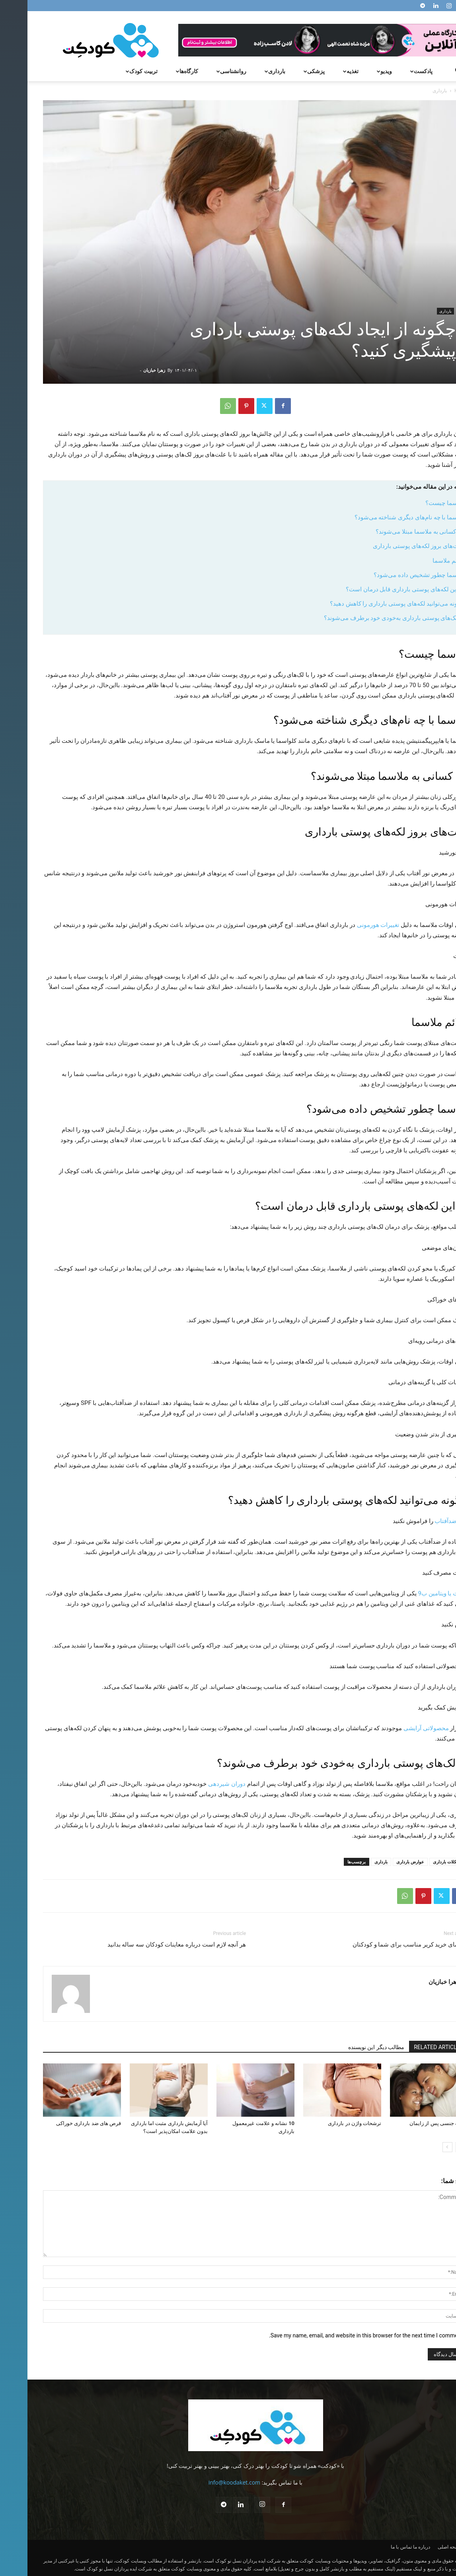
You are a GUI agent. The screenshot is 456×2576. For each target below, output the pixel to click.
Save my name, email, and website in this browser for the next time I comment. (338, 2335)
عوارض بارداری (383, 1862)
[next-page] (420, 2147)
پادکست (393, 71)
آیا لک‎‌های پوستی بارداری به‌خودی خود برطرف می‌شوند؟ (366, 618)
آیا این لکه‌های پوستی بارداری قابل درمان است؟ (377, 589)
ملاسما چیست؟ (417, 503)
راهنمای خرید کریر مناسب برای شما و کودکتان (382, 1944)
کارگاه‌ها (158, 71)
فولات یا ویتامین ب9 (415, 1593)
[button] (430, 72)
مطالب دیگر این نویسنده (349, 2047)
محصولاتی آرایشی (398, 1728)
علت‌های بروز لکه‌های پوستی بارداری (391, 546)
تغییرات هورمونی (350, 925)
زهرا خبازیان (127, 370)
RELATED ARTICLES (411, 2047)
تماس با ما (373, 2546)
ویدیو (355, 71)
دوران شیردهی (199, 1783)
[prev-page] (433, 2147)
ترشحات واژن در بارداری (327, 2123)
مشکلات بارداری (420, 1862)
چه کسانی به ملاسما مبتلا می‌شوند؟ (392, 531)
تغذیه (322, 71)
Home (433, 90)
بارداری (246, 71)
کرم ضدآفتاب (423, 1521)
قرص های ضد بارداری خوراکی (61, 2123)
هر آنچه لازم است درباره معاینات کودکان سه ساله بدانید (149, 1944)
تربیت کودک (113, 71)
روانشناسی (203, 71)
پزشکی (285, 71)
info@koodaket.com (207, 2482)
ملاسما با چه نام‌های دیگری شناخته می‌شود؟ (382, 517)
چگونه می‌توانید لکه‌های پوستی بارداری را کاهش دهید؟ (369, 603)
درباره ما (394, 2546)
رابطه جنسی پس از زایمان (411, 2123)
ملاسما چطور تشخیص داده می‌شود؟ (391, 575)
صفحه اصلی (422, 2546)
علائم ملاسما (421, 560)
